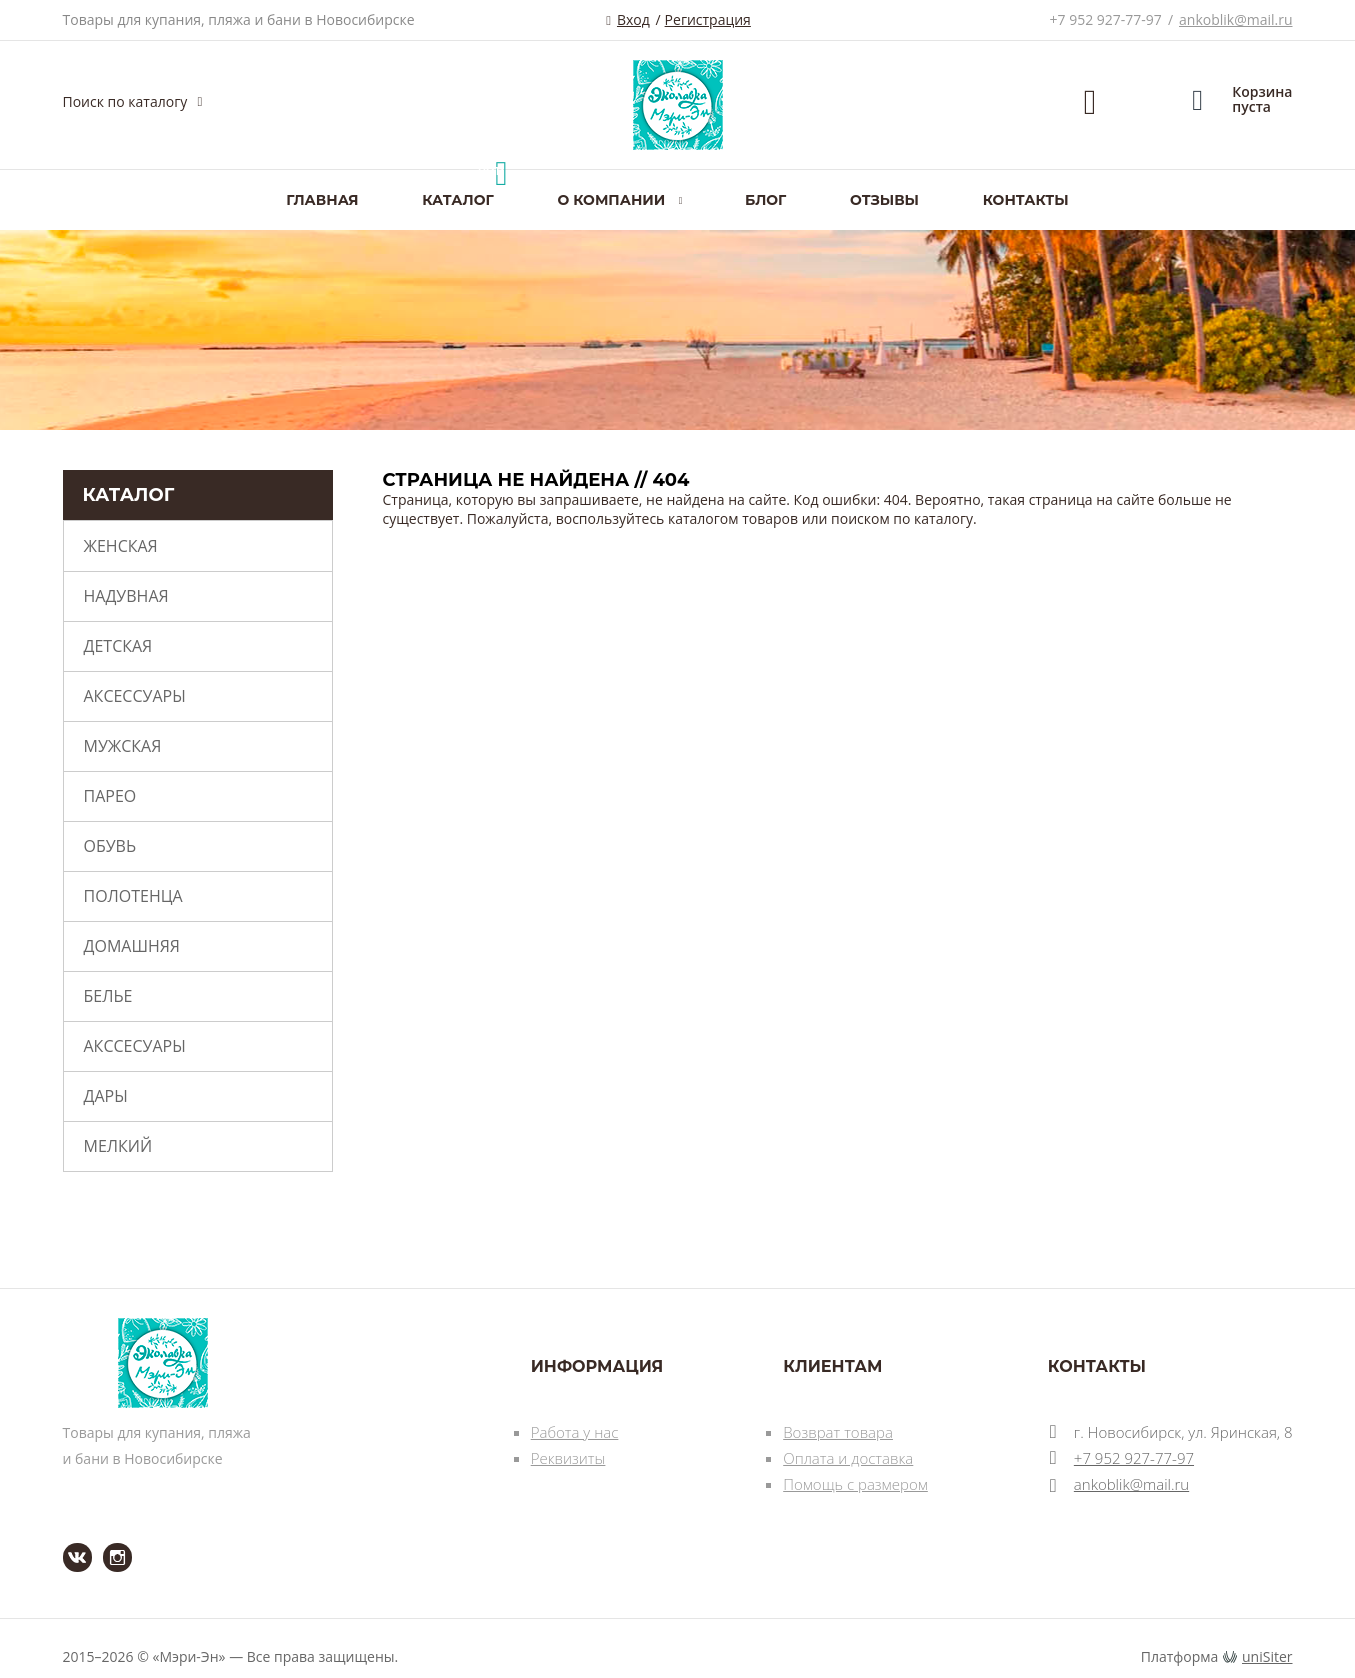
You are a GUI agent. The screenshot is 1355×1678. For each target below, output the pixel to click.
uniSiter (1267, 1656)
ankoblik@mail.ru (1235, 19)
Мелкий (118, 1146)
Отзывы (884, 200)
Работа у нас (575, 1432)
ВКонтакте (65, 1543)
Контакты (1026, 200)
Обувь (110, 846)
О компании (611, 200)
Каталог (457, 200)
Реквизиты (568, 1458)
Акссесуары (135, 1046)
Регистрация (708, 19)
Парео (110, 796)
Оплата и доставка (848, 1458)
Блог (765, 200)
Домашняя (132, 946)
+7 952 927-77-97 (1106, 19)
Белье (108, 996)
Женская (121, 546)
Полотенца (133, 896)
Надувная (126, 596)
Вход (633, 19)
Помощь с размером (855, 1484)
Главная (322, 200)
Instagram (105, 1543)
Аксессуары (135, 696)
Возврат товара (838, 1432)
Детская (118, 646)
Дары (106, 1096)
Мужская (123, 746)
